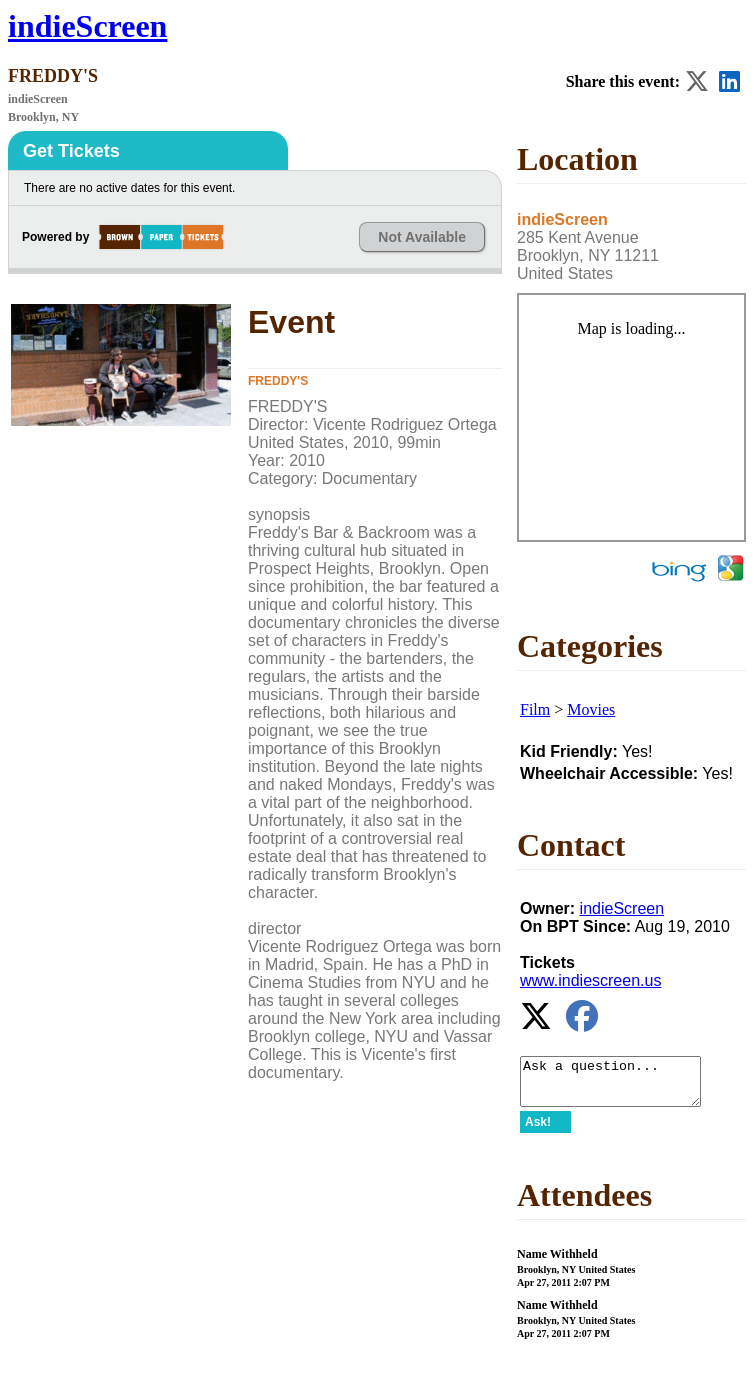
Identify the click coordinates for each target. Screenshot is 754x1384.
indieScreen (87, 26)
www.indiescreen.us (590, 980)
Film (535, 709)
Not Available (422, 237)
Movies (591, 709)
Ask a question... (620, 1086)
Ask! (538, 1131)
